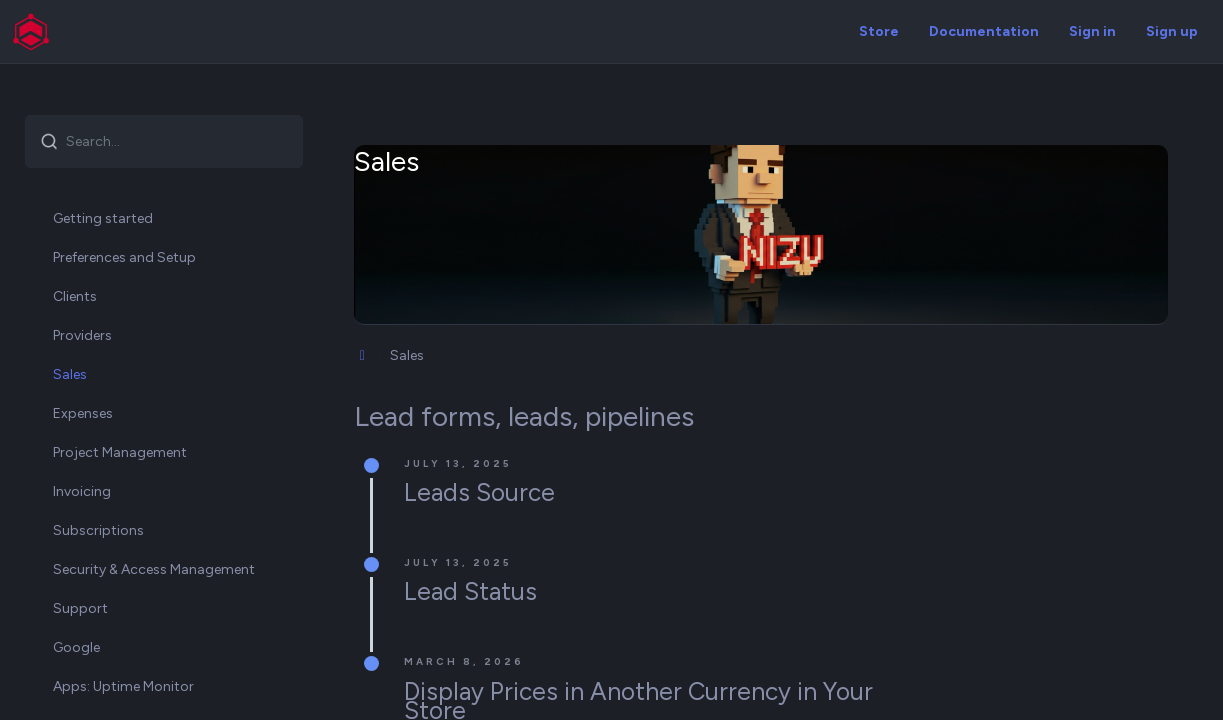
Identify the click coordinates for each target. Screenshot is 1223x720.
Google (76, 647)
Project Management (120, 452)
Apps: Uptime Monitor (123, 686)
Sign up (1172, 31)
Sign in (1092, 31)
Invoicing (82, 491)
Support (80, 608)
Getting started (103, 218)
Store (879, 31)
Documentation (984, 31)
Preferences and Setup (124, 257)
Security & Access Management (154, 569)
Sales (70, 374)
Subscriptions (98, 530)
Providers (82, 335)
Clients (75, 296)
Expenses (83, 413)
